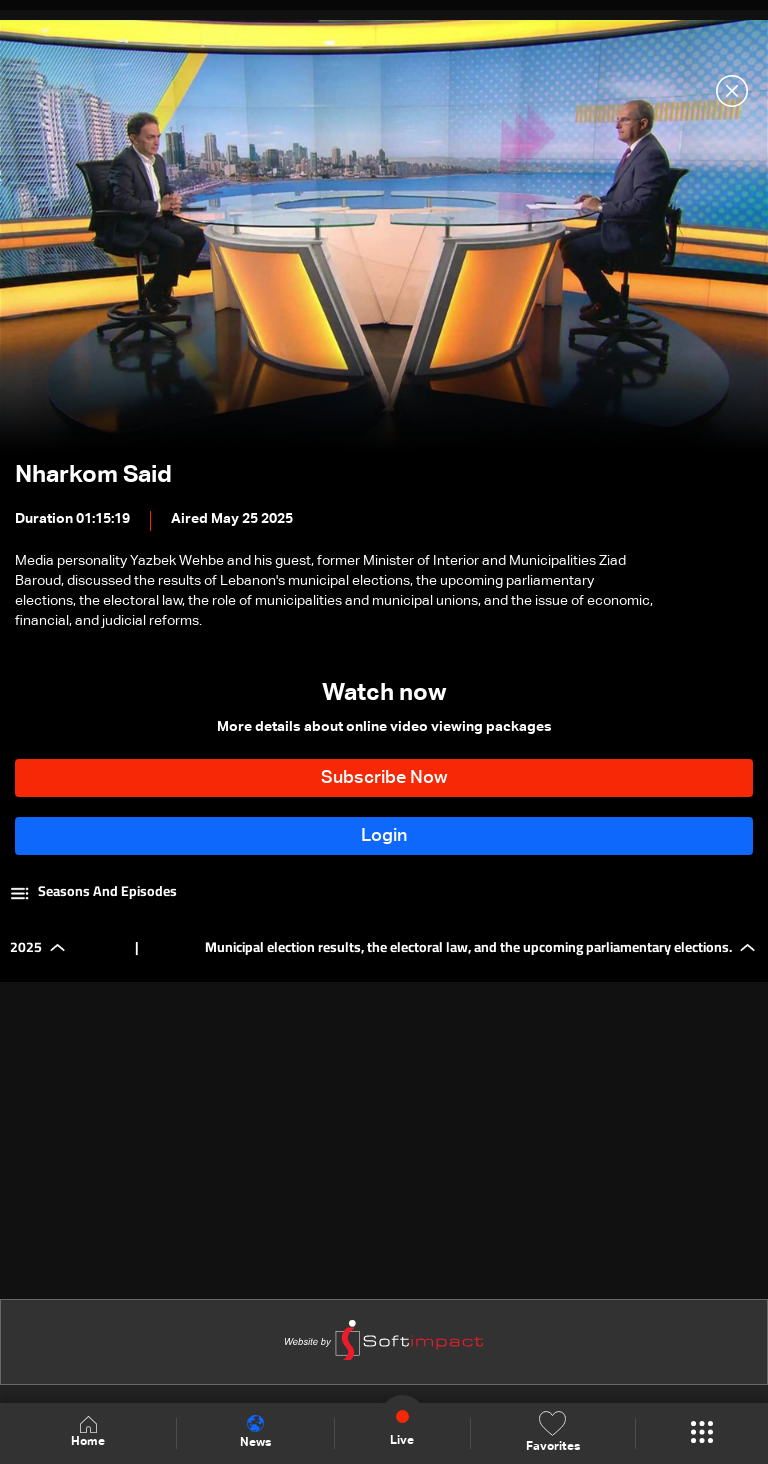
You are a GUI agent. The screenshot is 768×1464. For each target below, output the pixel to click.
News (255, 1432)
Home (88, 1432)
